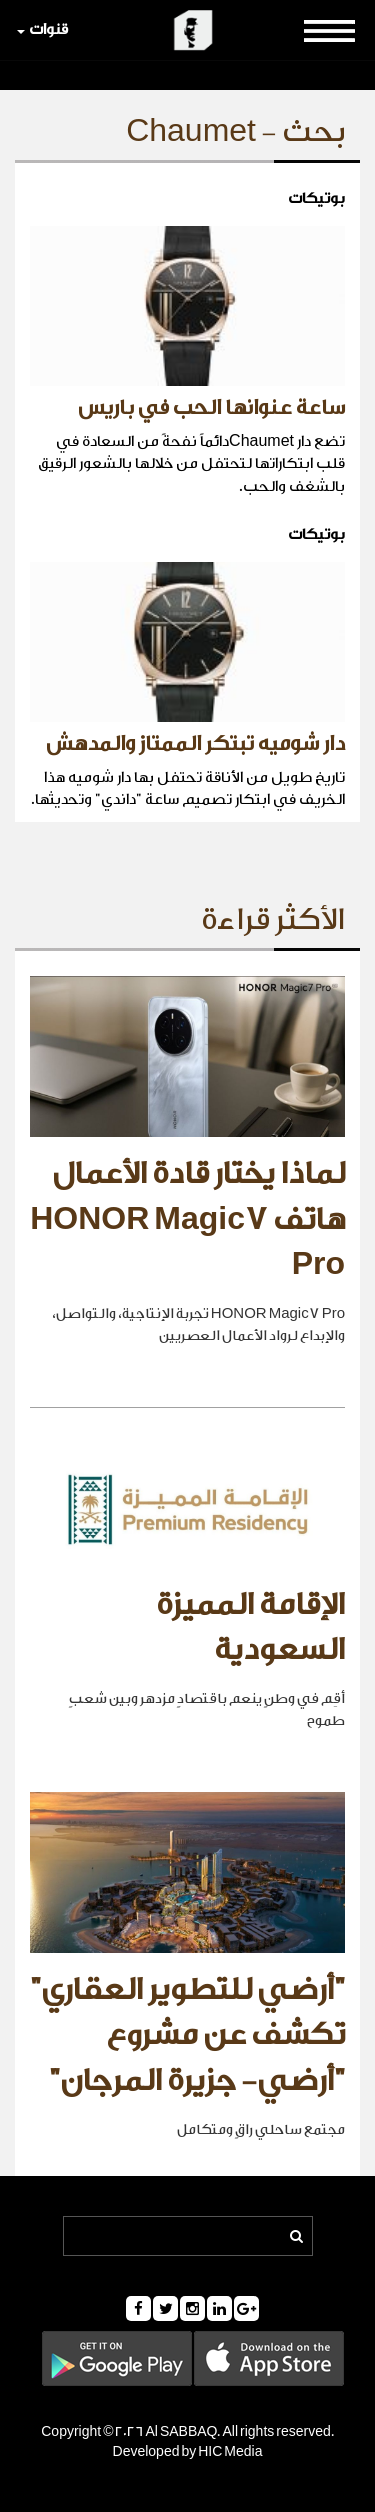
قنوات (42, 29)
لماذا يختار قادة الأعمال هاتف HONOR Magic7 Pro (187, 1219)
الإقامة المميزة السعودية (250, 1628)
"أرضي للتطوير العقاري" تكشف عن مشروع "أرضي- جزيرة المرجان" (187, 2035)
